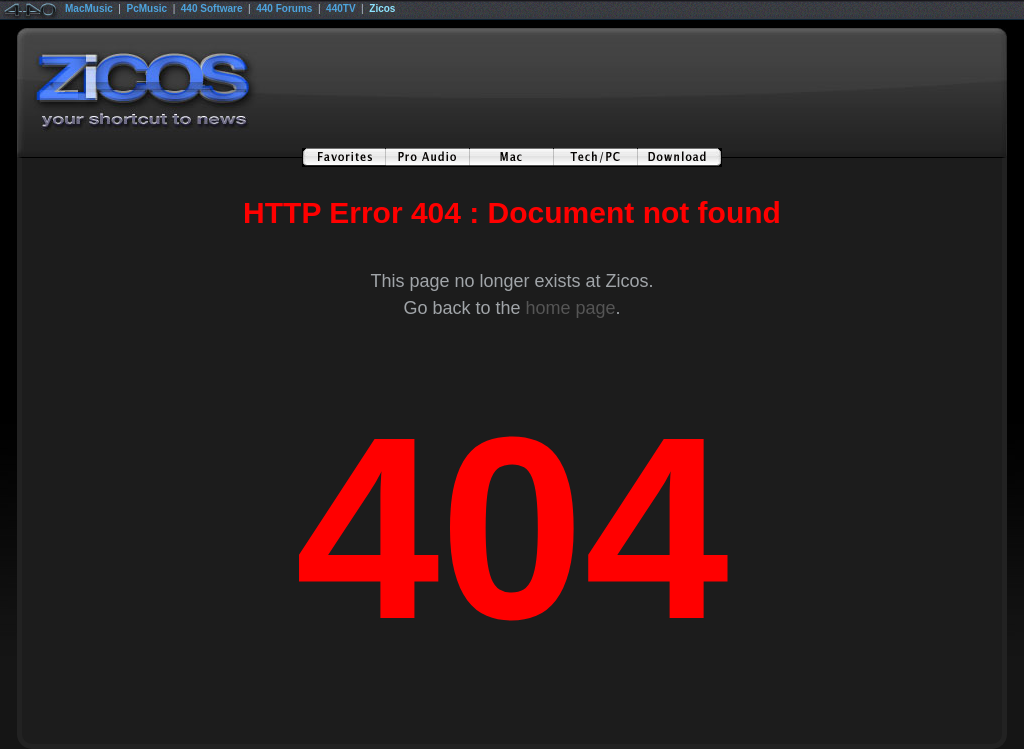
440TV (340, 8)
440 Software (212, 8)
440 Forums (284, 8)
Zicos (382, 8)
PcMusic (147, 8)
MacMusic (89, 8)
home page (570, 308)
